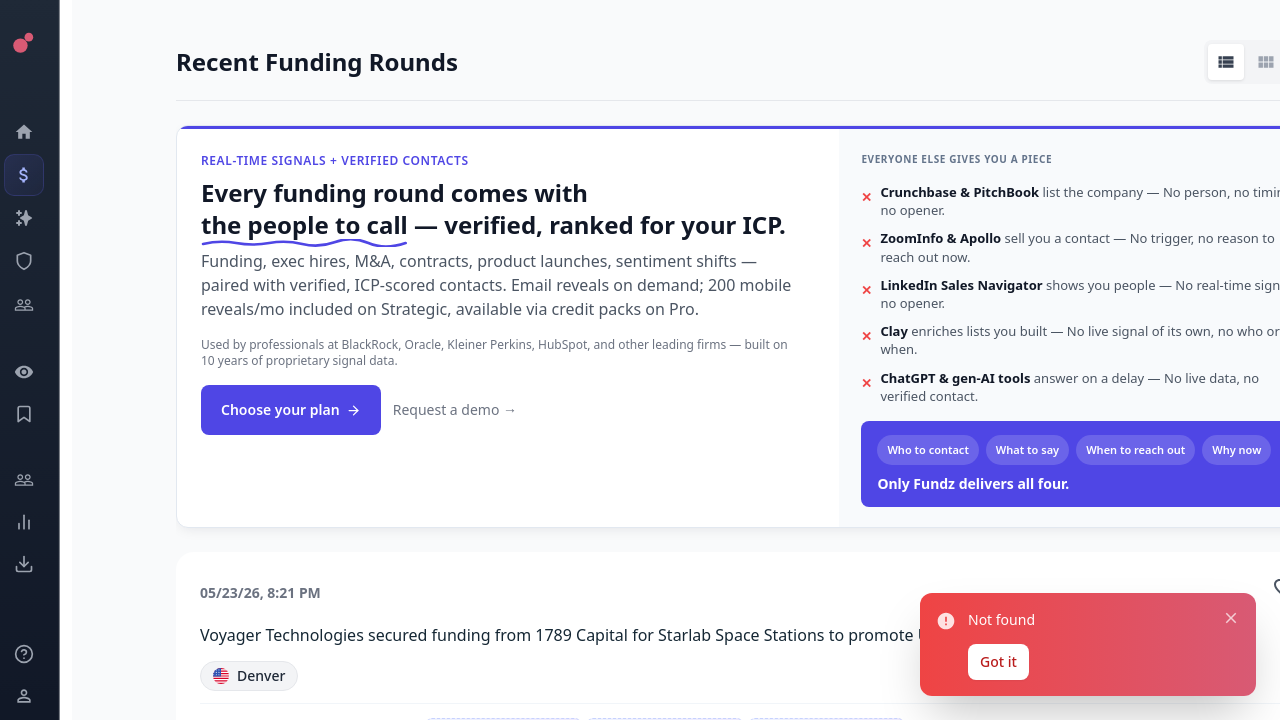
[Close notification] (1231, 618)
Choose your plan (291, 409)
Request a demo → (455, 409)
